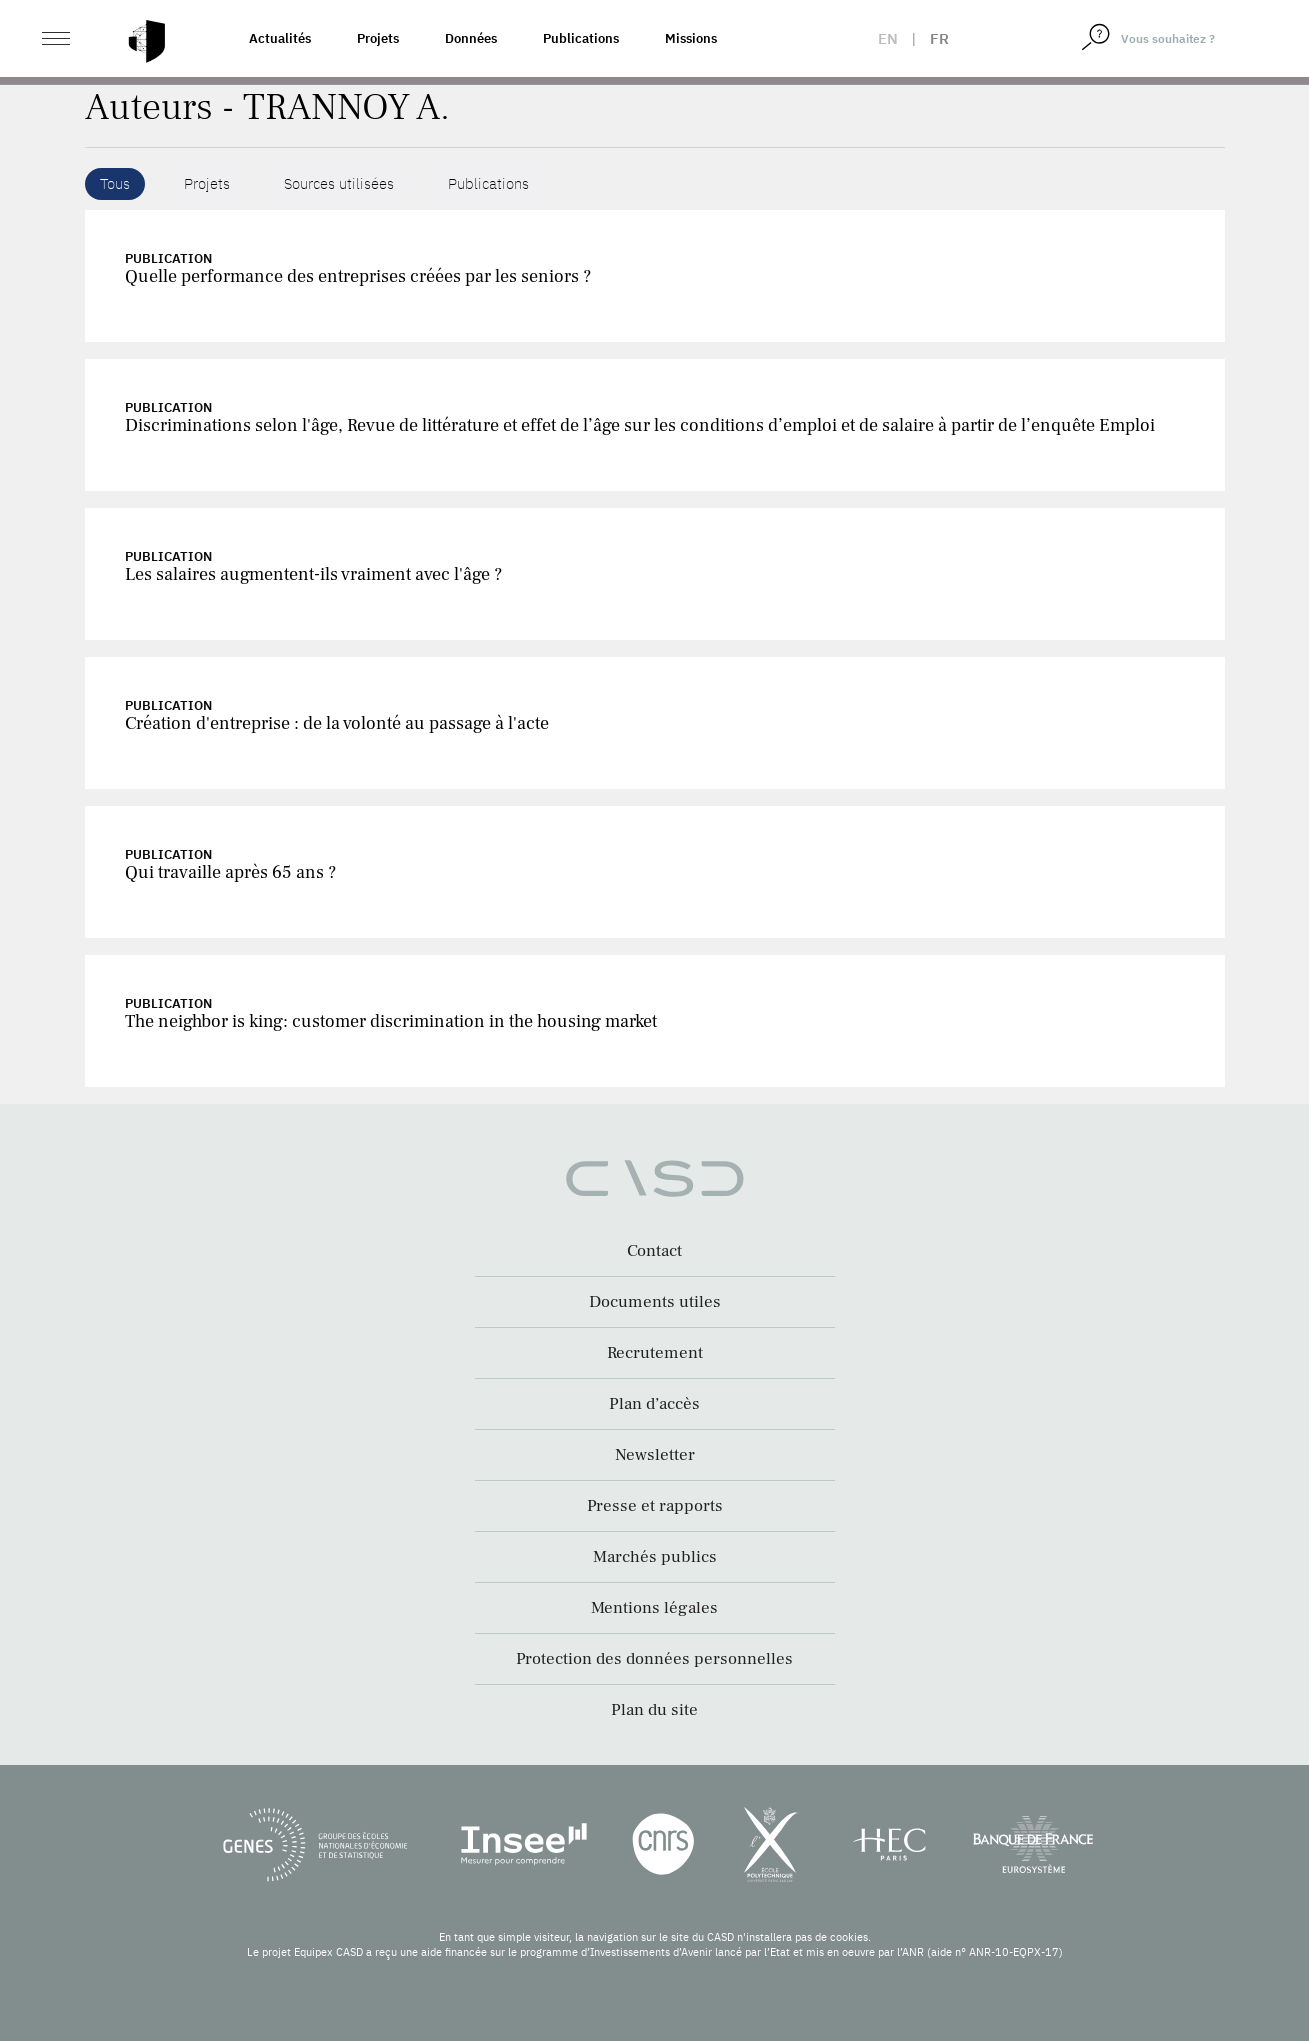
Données (471, 38)
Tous (115, 183)
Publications (581, 38)
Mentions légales (654, 1608)
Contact (654, 1251)
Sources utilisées (339, 183)
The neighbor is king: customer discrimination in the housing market (391, 1021)
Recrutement (655, 1353)
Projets (378, 38)
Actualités (280, 38)
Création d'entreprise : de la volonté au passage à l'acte (337, 723)
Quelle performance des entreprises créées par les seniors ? (358, 276)
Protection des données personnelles (654, 1659)
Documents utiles (655, 1302)
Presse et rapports (655, 1506)
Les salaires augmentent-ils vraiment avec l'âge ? (313, 574)
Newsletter (655, 1455)
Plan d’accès (654, 1404)
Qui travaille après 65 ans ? (230, 872)
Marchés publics (655, 1557)
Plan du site (654, 1710)
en (888, 38)
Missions (691, 38)
